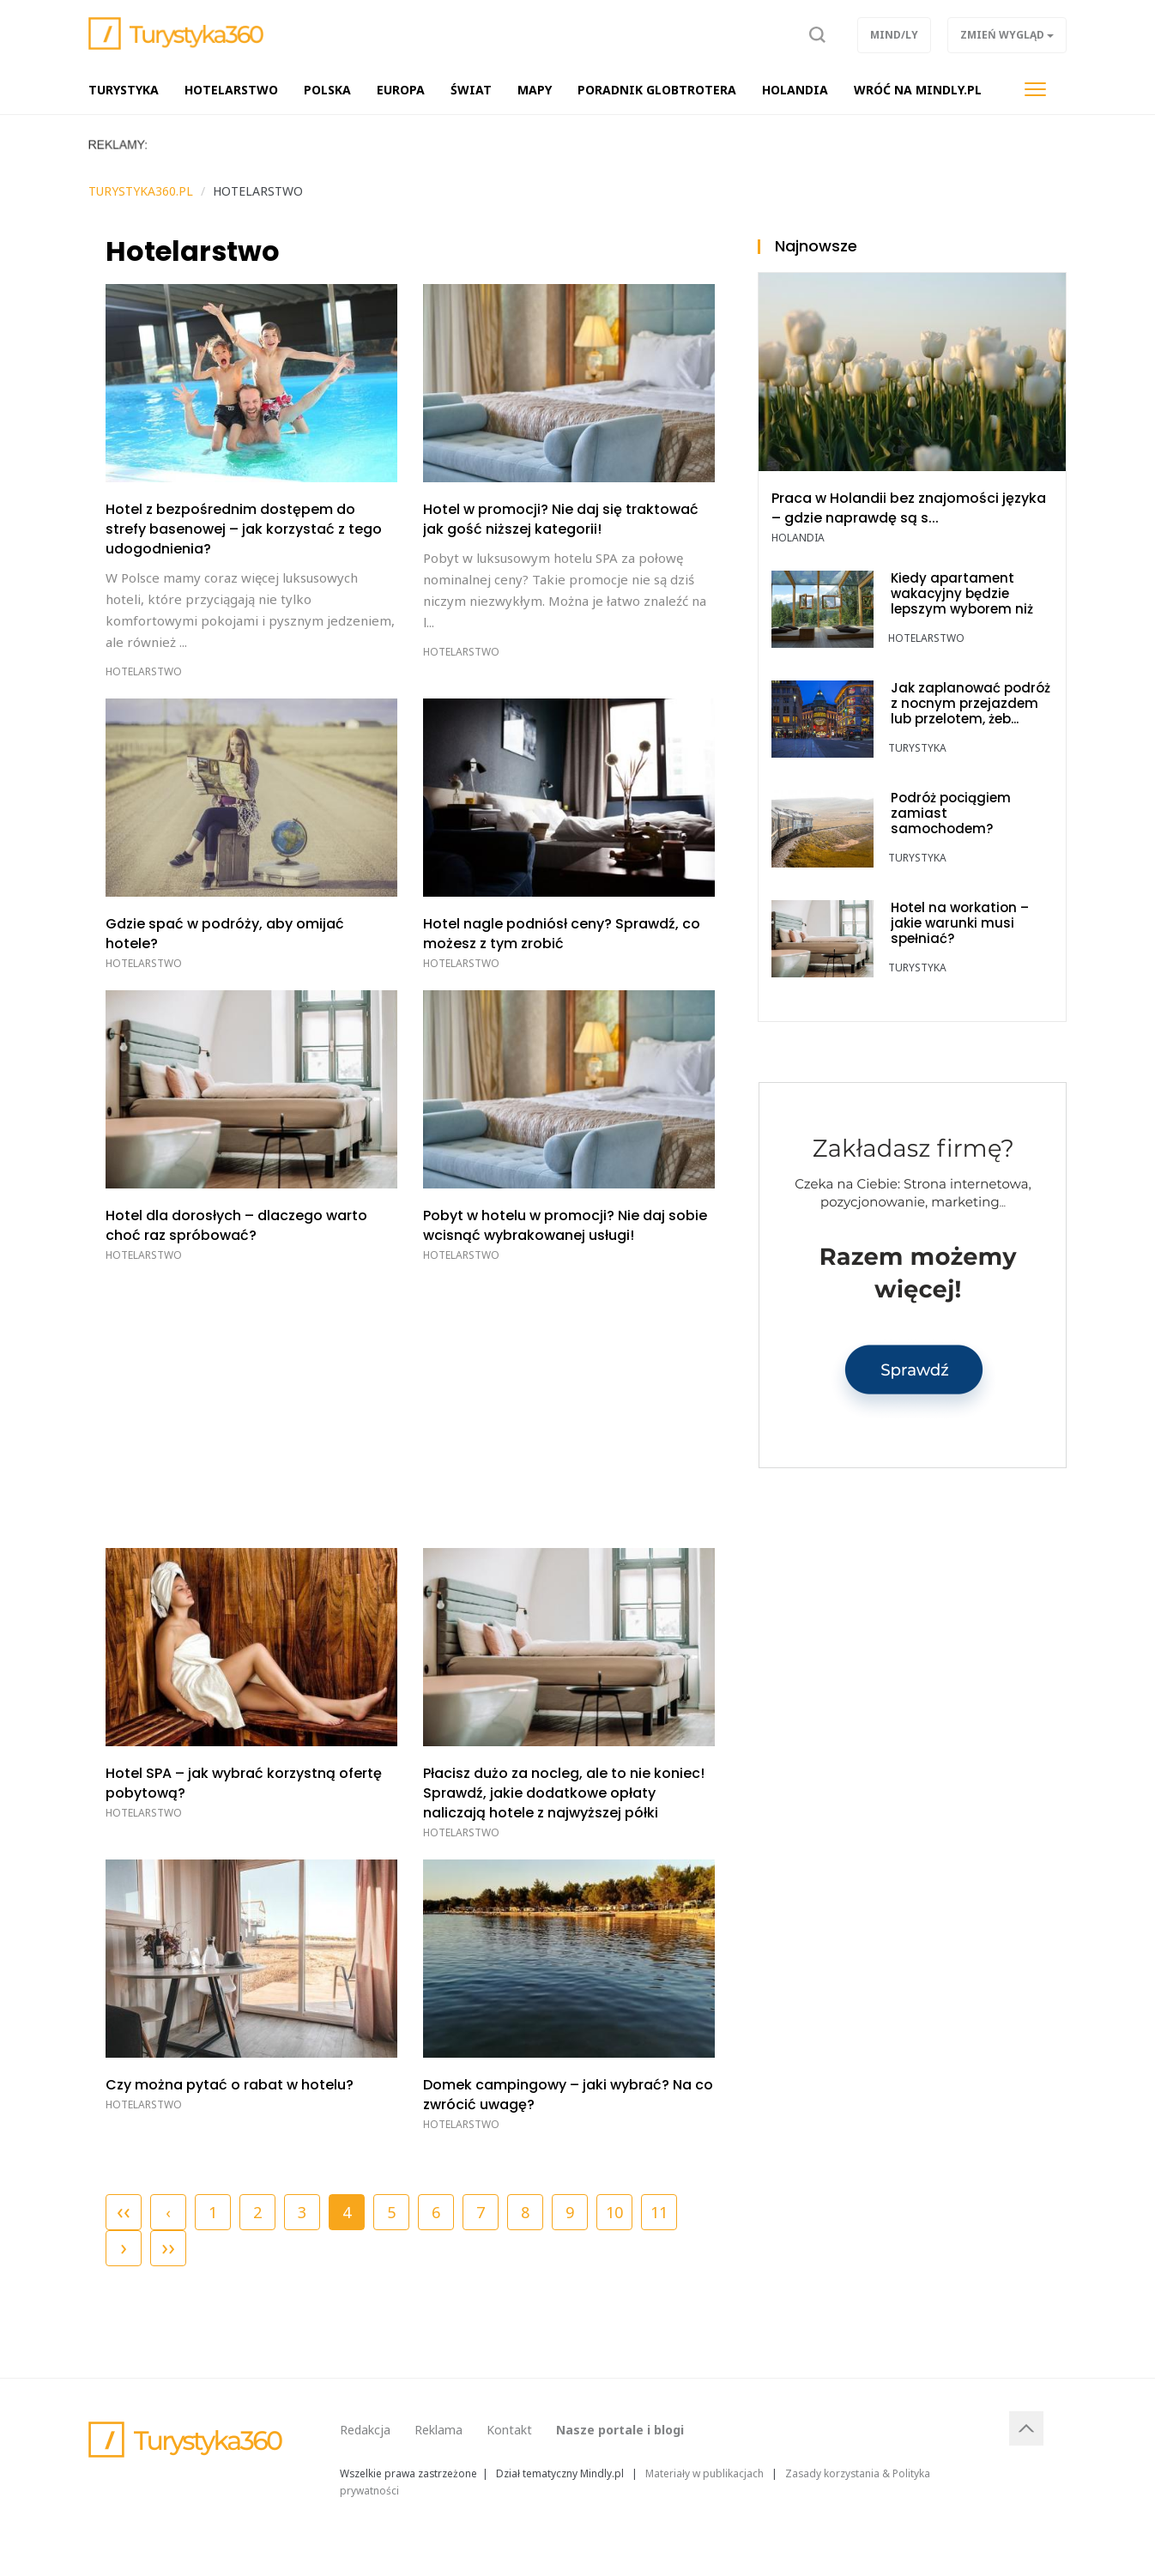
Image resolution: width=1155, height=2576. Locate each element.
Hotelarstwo (144, 671)
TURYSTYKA (917, 748)
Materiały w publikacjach (704, 2473)
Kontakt (509, 2430)
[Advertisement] (410, 1402)
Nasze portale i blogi (620, 2430)
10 (614, 2212)
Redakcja (365, 2430)
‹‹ (123, 2210)
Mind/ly (894, 34)
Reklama (438, 2430)
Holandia (798, 537)
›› (168, 2246)
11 (659, 2212)
